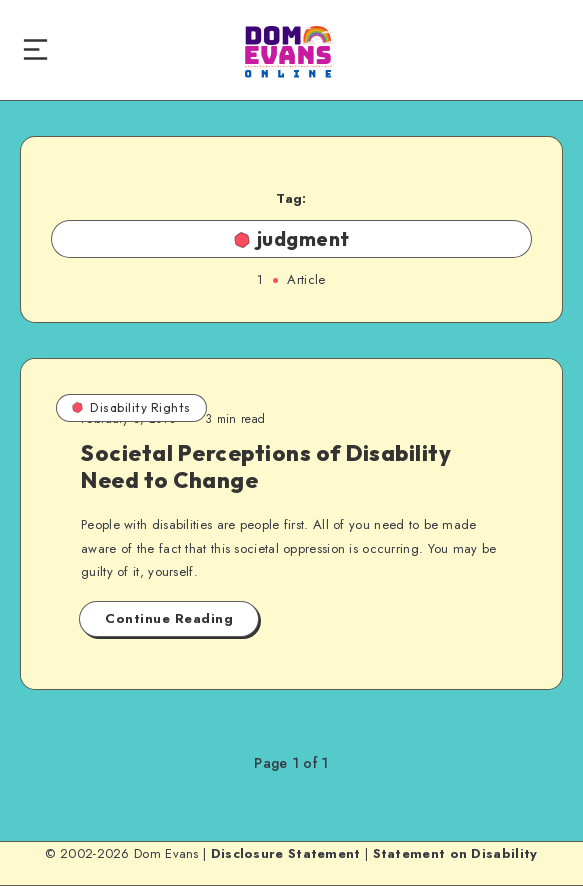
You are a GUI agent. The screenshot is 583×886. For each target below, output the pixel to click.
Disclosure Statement (286, 853)
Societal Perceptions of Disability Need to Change (266, 466)
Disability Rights (131, 407)
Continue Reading (169, 618)
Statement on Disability (455, 853)
